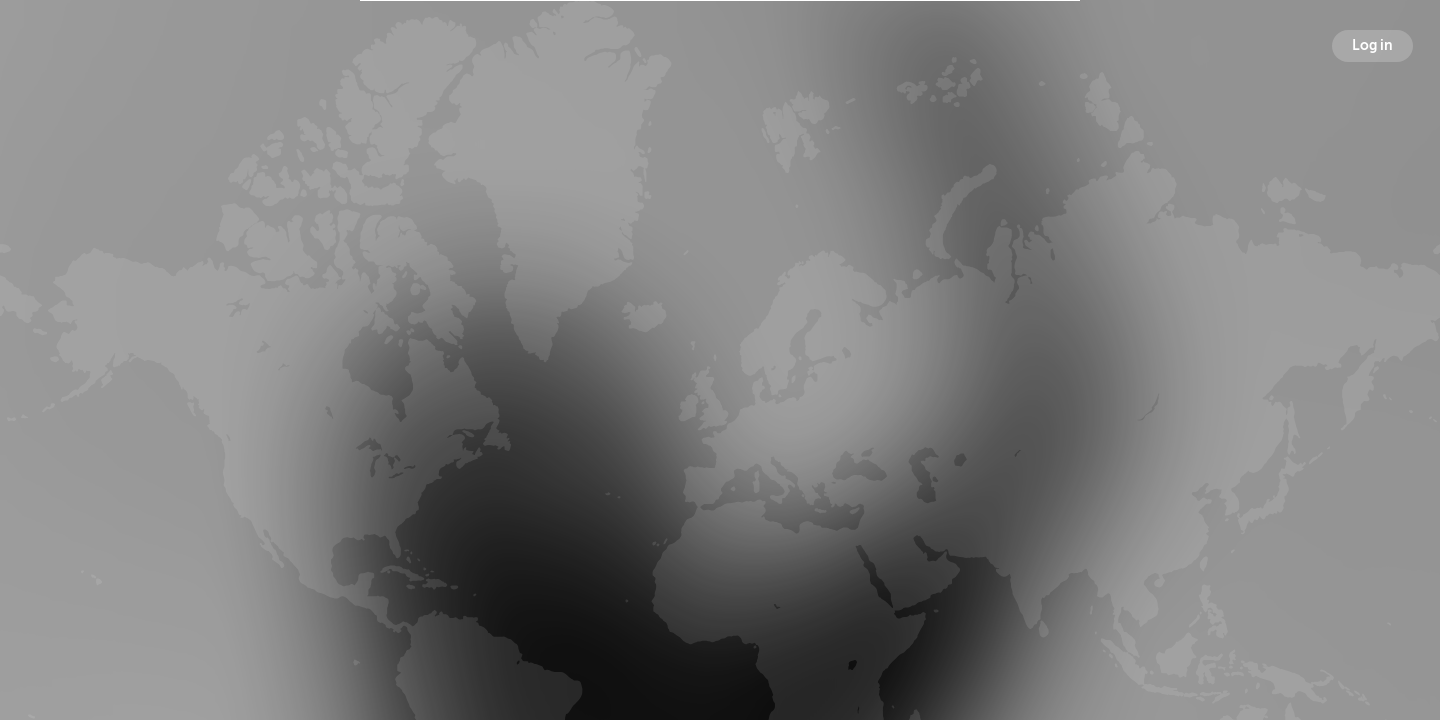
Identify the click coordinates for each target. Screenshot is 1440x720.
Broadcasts (510, 393)
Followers (724, 393)
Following (935, 393)
